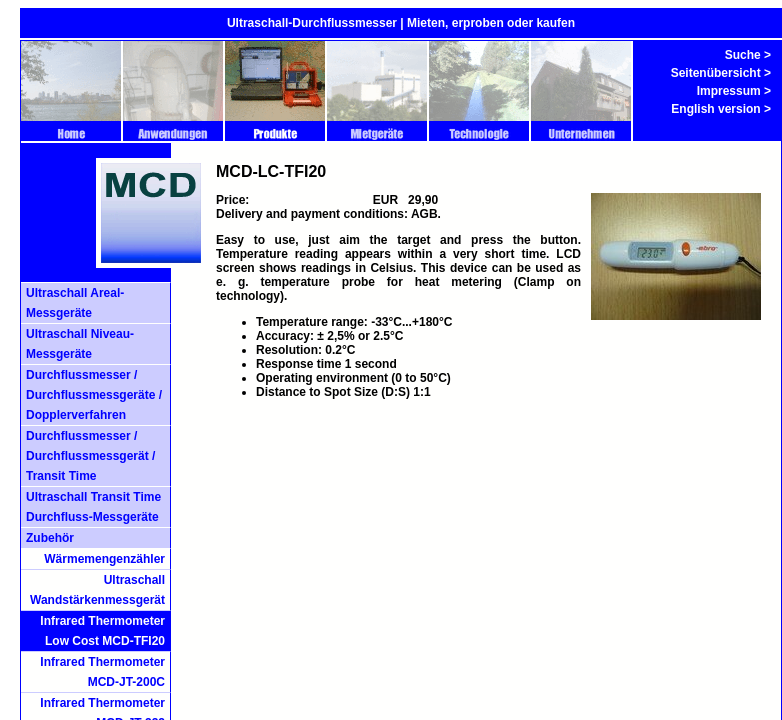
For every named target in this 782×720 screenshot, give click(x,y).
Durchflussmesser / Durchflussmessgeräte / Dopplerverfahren (94, 395)
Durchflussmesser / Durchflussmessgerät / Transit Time (90, 456)
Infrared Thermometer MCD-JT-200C (102, 672)
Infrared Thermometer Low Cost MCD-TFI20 (102, 631)
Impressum (729, 91)
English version (715, 109)
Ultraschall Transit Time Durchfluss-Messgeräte (93, 507)
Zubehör (50, 538)
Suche (743, 55)
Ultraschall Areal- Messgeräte (75, 303)
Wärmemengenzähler (104, 559)
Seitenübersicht (716, 73)
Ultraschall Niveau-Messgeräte (80, 344)
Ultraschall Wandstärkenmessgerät (97, 590)
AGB (424, 214)
